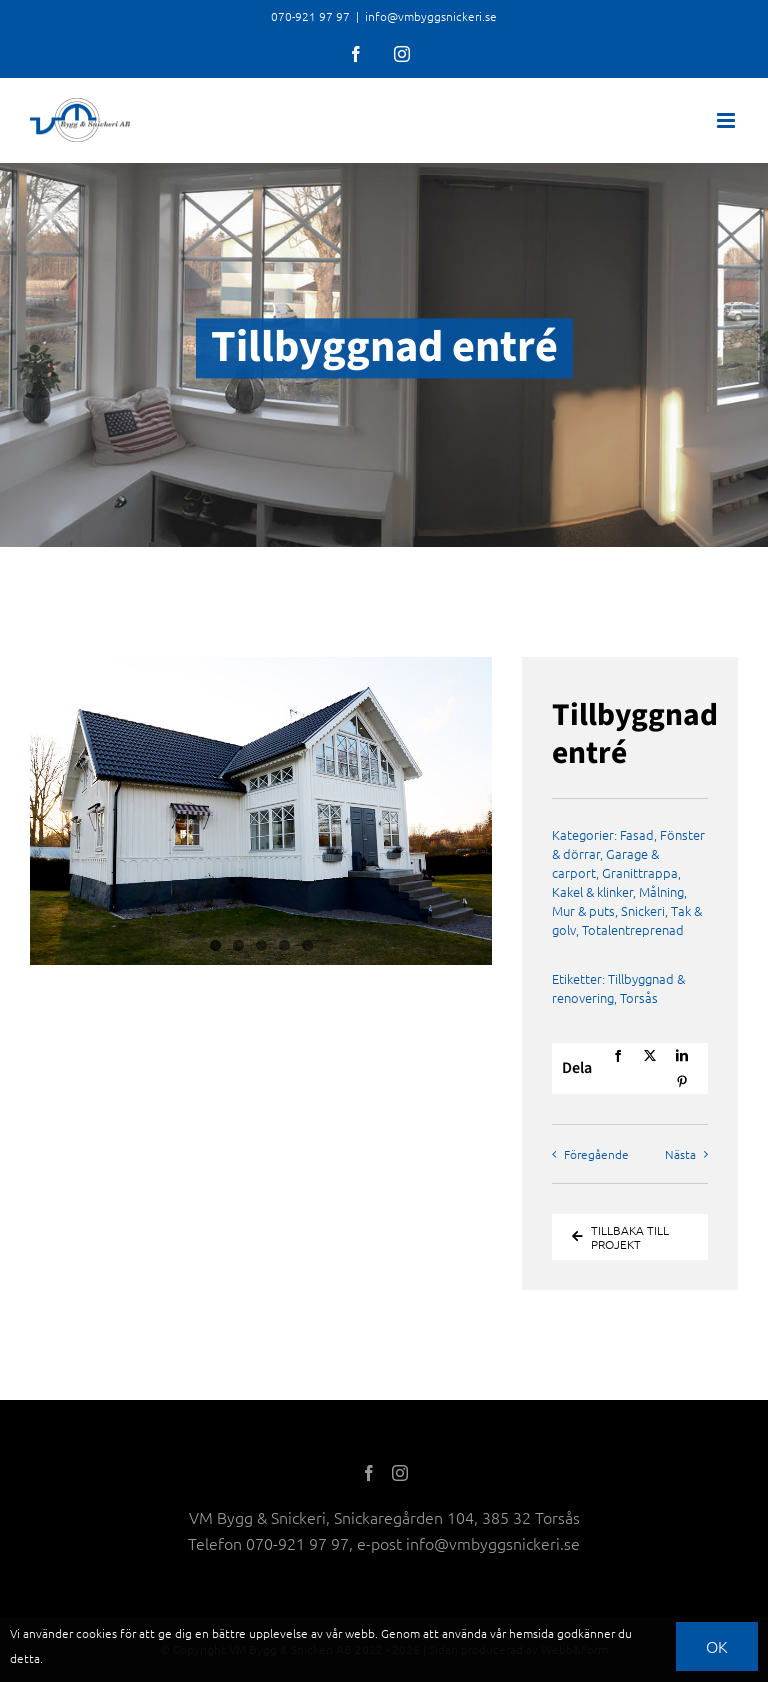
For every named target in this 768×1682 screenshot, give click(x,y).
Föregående (596, 1154)
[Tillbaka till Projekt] (630, 1237)
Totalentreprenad (633, 929)
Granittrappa (640, 872)
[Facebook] (618, 1056)
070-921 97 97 (297, 1543)
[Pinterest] (682, 1082)
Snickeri (643, 910)
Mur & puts (583, 910)
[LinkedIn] (682, 1056)
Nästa (680, 1154)
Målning (661, 891)
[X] (650, 1056)
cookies (96, 1633)
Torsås (639, 997)
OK (717, 1646)
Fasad (637, 834)
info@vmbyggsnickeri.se (431, 16)
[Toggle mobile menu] (727, 120)
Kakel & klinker (592, 891)
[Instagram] (400, 1473)
